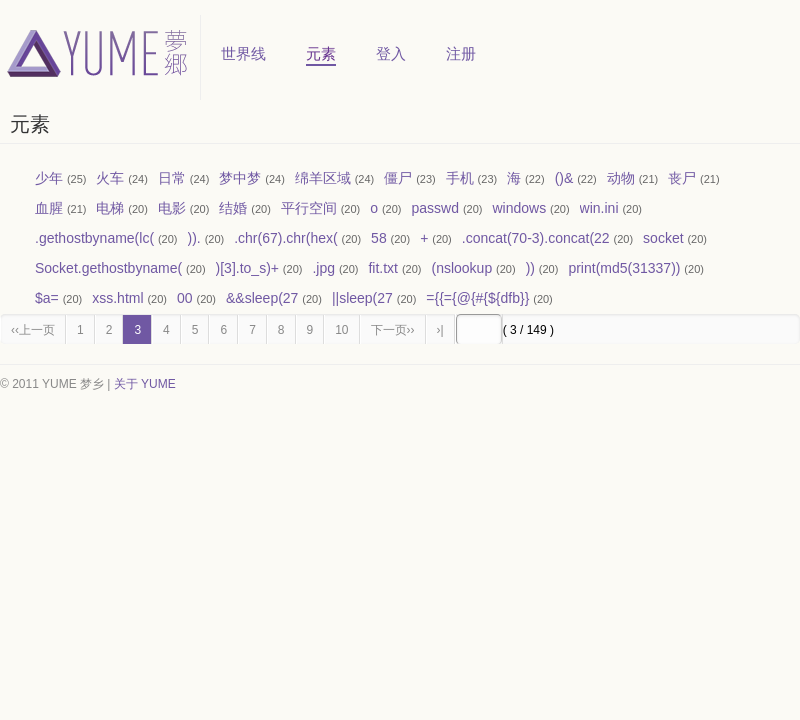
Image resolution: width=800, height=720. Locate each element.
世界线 (243, 53)
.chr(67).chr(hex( (285, 238)
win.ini (599, 208)
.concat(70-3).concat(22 (536, 238)
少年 (49, 178)
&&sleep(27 (262, 298)
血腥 (49, 208)
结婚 (233, 208)
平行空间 (309, 208)
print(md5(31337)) (624, 268)
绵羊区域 (323, 178)
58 (379, 238)
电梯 (110, 208)
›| (440, 330)
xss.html (117, 298)
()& (564, 178)
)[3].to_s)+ (247, 268)
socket (663, 238)
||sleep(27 (362, 298)
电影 (172, 208)
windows (519, 208)
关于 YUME (145, 384)
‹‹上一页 (33, 330)
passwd (435, 208)
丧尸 (682, 178)
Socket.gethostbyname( (108, 268)
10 (341, 330)
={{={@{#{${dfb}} (477, 298)
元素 (321, 53)
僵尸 (398, 178)
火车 (110, 178)
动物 (621, 178)
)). (194, 238)
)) (530, 268)
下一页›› (393, 330)
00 (185, 298)
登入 (391, 53)
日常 (172, 178)
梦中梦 (240, 178)
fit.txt (383, 268)
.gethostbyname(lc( (94, 238)
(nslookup (461, 268)
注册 (461, 53)
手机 (460, 178)
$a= (47, 298)
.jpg (323, 268)
